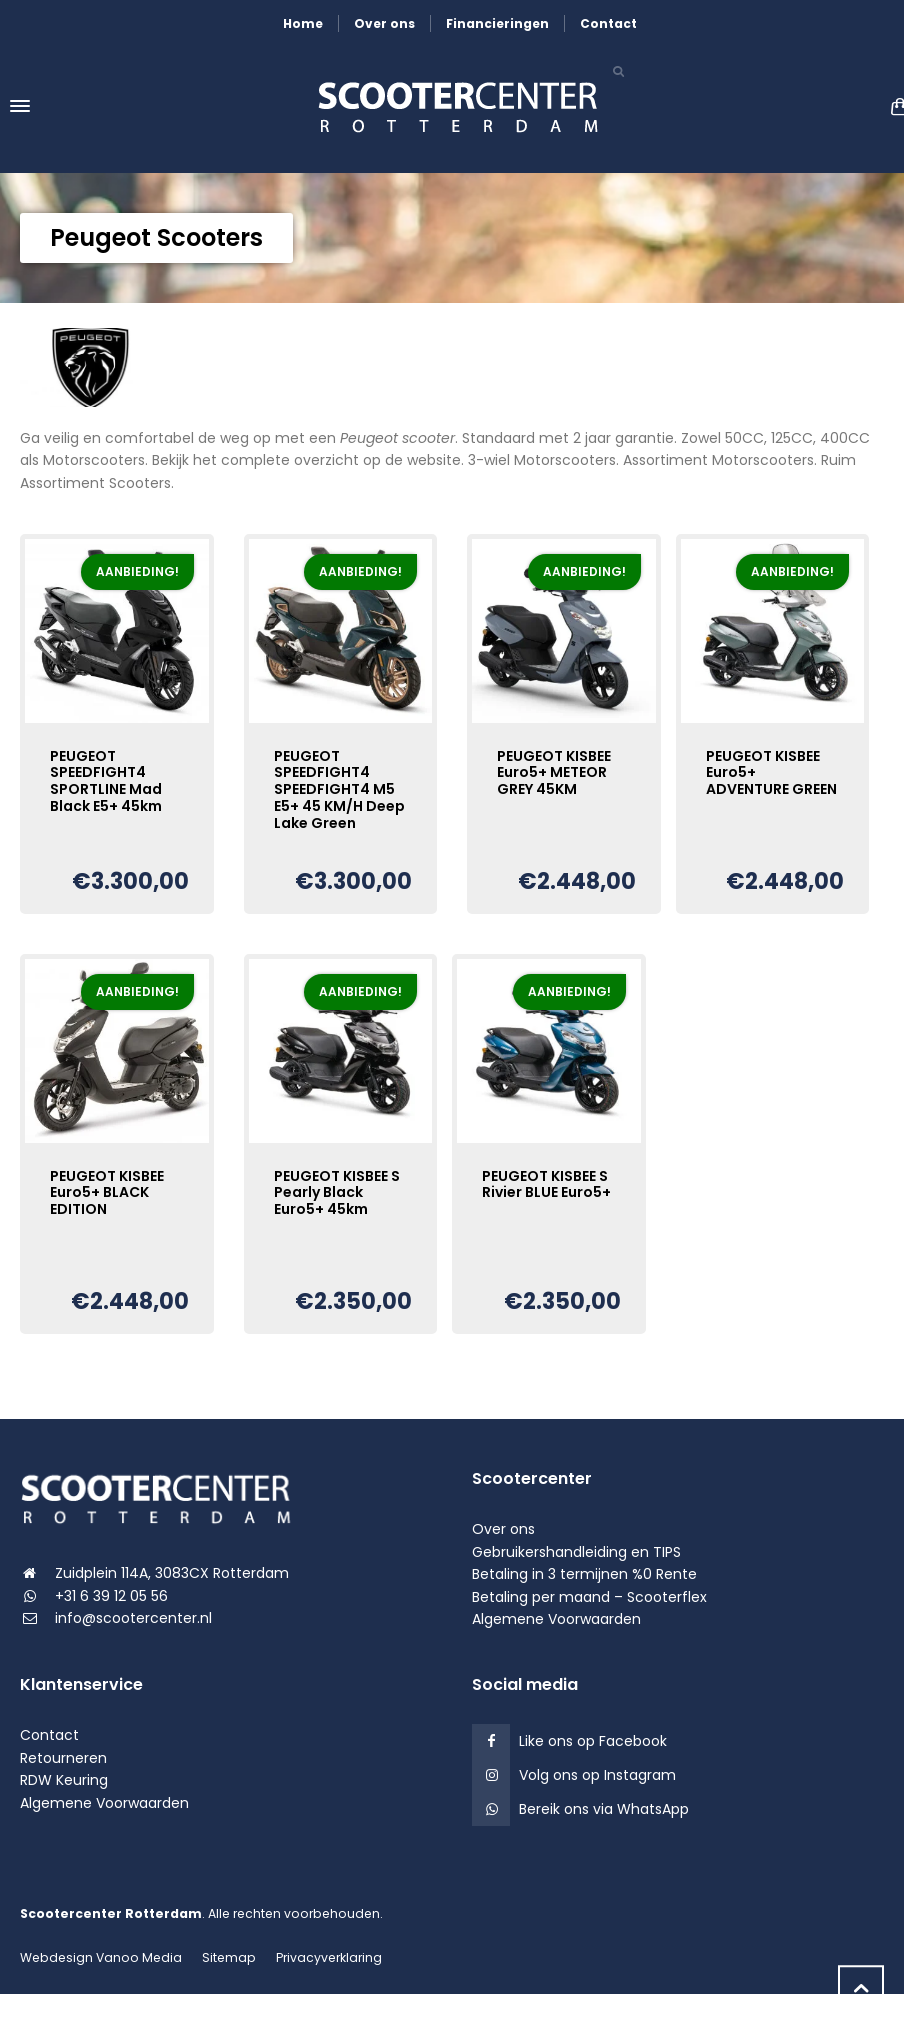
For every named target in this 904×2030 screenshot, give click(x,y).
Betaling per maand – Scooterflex (589, 1597)
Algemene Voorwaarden (556, 1619)
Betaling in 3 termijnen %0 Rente (584, 1574)
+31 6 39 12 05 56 (111, 1596)
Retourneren (63, 1758)
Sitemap (229, 1957)
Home (303, 23)
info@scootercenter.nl (133, 1618)
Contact (608, 23)
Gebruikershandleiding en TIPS (576, 1552)
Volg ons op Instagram (597, 1775)
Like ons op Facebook (593, 1741)
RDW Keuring (64, 1780)
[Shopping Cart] (893, 106)
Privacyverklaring (329, 1957)
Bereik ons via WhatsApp (604, 1809)
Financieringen (497, 23)
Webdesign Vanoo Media (101, 1957)
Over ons (384, 23)
